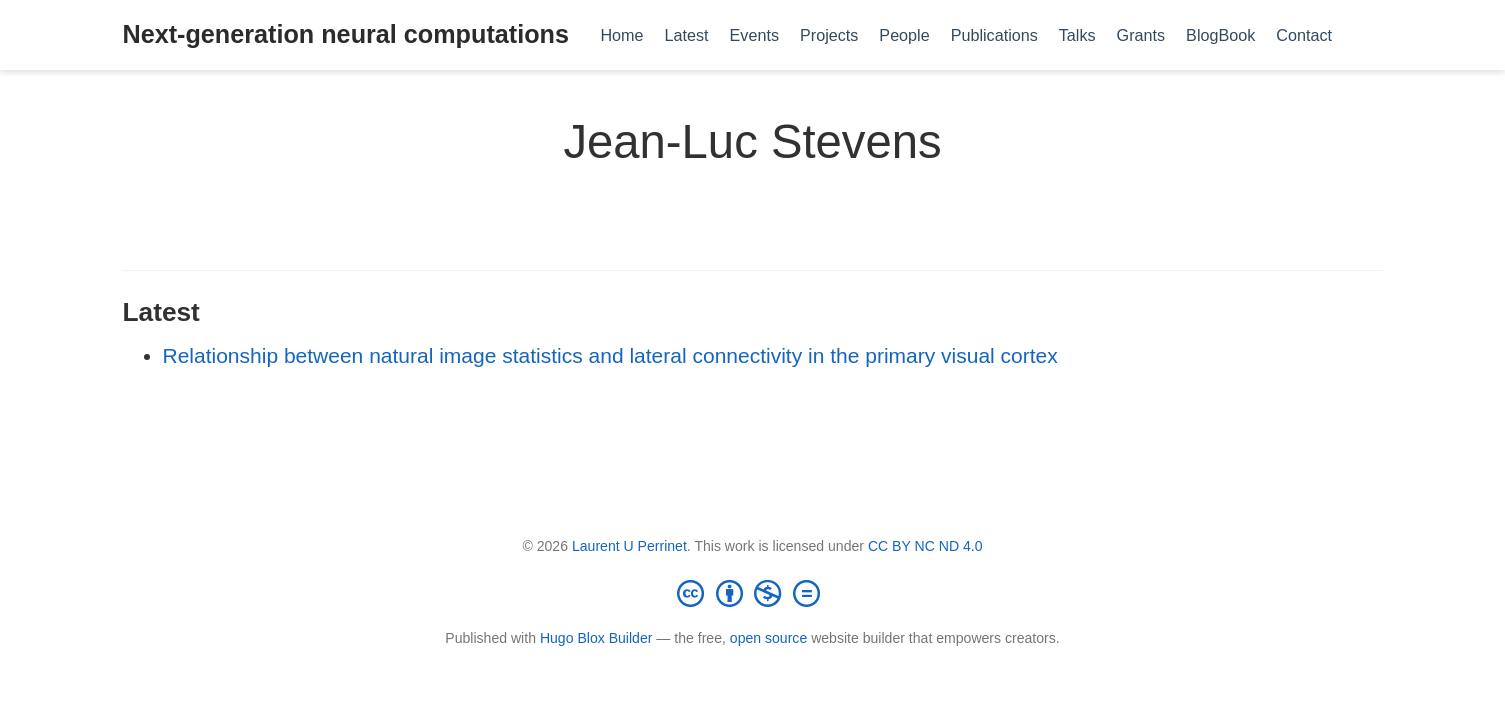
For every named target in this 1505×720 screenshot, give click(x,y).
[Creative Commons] (753, 593)
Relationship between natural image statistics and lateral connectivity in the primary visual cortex (610, 355)
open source (768, 638)
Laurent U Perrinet (629, 546)
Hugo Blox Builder (596, 638)
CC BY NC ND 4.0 (925, 546)
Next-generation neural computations (346, 34)
